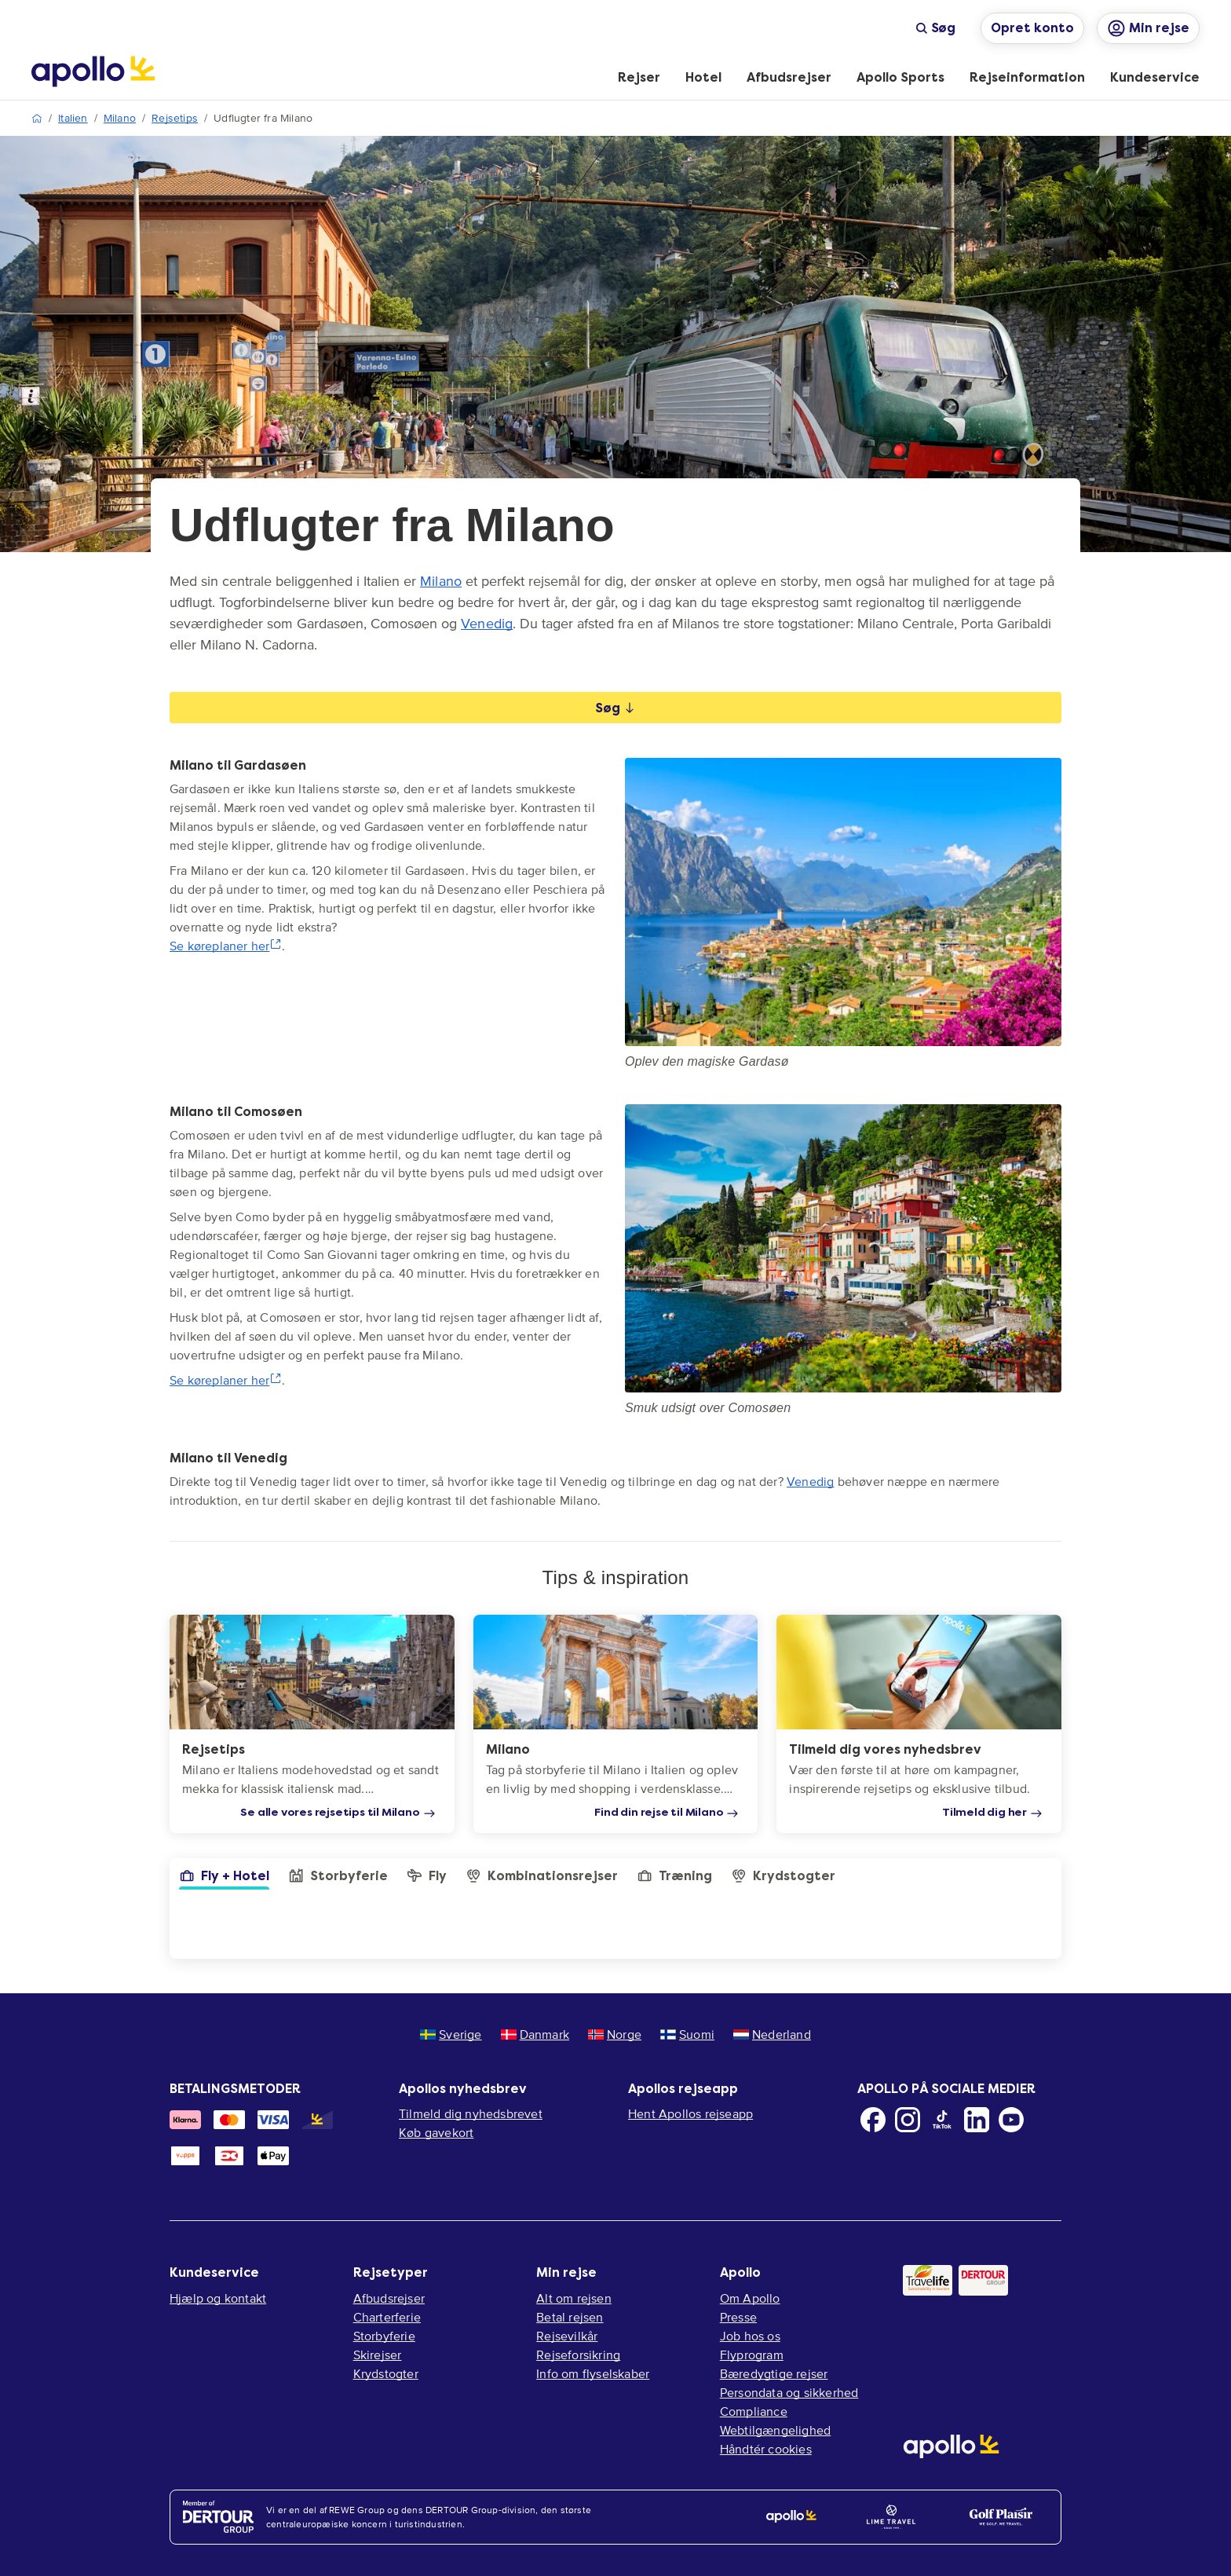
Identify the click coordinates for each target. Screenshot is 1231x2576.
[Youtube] (1011, 2119)
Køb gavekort (436, 2132)
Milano (120, 118)
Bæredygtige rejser (774, 2373)
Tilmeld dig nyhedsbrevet (470, 2113)
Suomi (687, 2034)
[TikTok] (942, 2119)
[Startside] (93, 71)
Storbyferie (384, 2336)
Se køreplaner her (226, 946)
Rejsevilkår (566, 2336)
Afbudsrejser (389, 2298)
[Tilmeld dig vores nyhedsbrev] (918, 1724)
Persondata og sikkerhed (789, 2392)
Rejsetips (175, 118)
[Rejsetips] (312, 1724)
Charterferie (387, 2317)
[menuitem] (639, 78)
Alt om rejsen (574, 2298)
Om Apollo (750, 2298)
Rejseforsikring (578, 2354)
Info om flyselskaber (592, 2373)
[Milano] (615, 1724)
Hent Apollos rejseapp (690, 2113)
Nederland (772, 2034)
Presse (738, 2317)
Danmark (535, 2034)
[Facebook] (873, 2119)
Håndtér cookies (766, 2449)
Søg (935, 27)
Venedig (487, 623)
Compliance (753, 2411)
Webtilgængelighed (775, 2430)
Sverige (450, 2034)
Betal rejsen (569, 2317)
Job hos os (750, 2336)
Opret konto (1032, 27)
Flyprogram (752, 2354)
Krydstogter (385, 2373)
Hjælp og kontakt (218, 2298)
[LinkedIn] (976, 2119)
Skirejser (377, 2354)
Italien (72, 118)
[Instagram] (907, 2119)
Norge (614, 2034)
